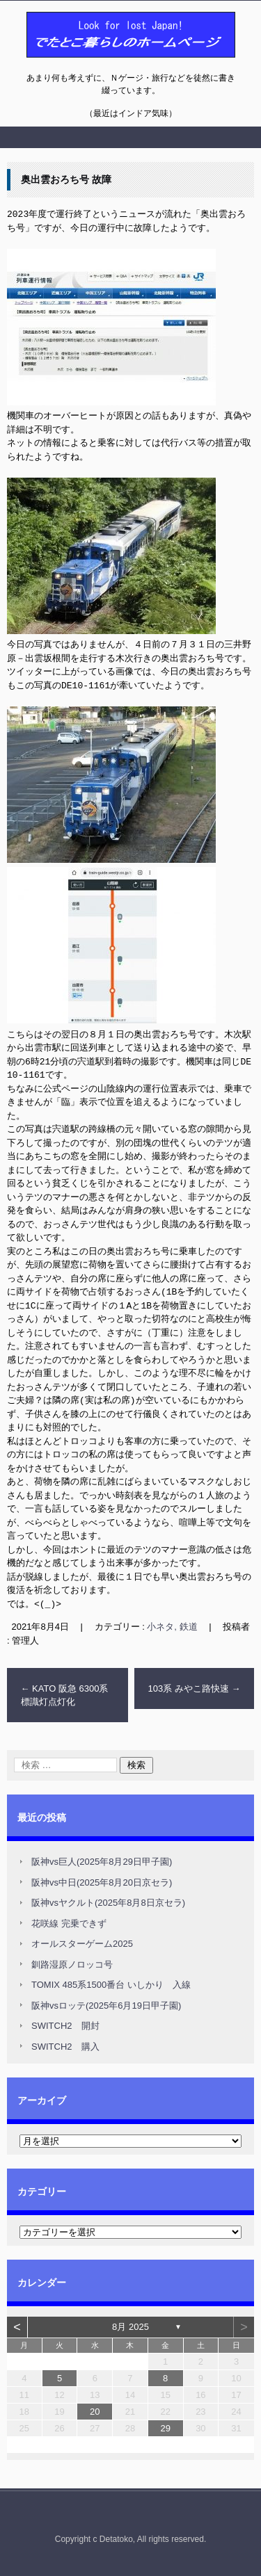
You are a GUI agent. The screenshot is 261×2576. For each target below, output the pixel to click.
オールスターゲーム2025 (82, 1941)
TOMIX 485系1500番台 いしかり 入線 (111, 1982)
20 (95, 2409)
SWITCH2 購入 (65, 2044)
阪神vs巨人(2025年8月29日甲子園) (101, 1859)
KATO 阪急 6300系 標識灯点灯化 (69, 1692)
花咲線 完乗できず (68, 1920)
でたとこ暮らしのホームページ (94, 64)
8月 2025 (130, 2324)
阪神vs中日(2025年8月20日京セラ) (101, 1879)
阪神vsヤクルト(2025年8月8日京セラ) (108, 1900)
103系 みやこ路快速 (194, 1685)
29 (165, 2425)
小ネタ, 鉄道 (172, 1624)
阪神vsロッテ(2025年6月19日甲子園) (106, 2003)
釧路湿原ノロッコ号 (72, 1962)
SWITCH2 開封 (65, 2023)
